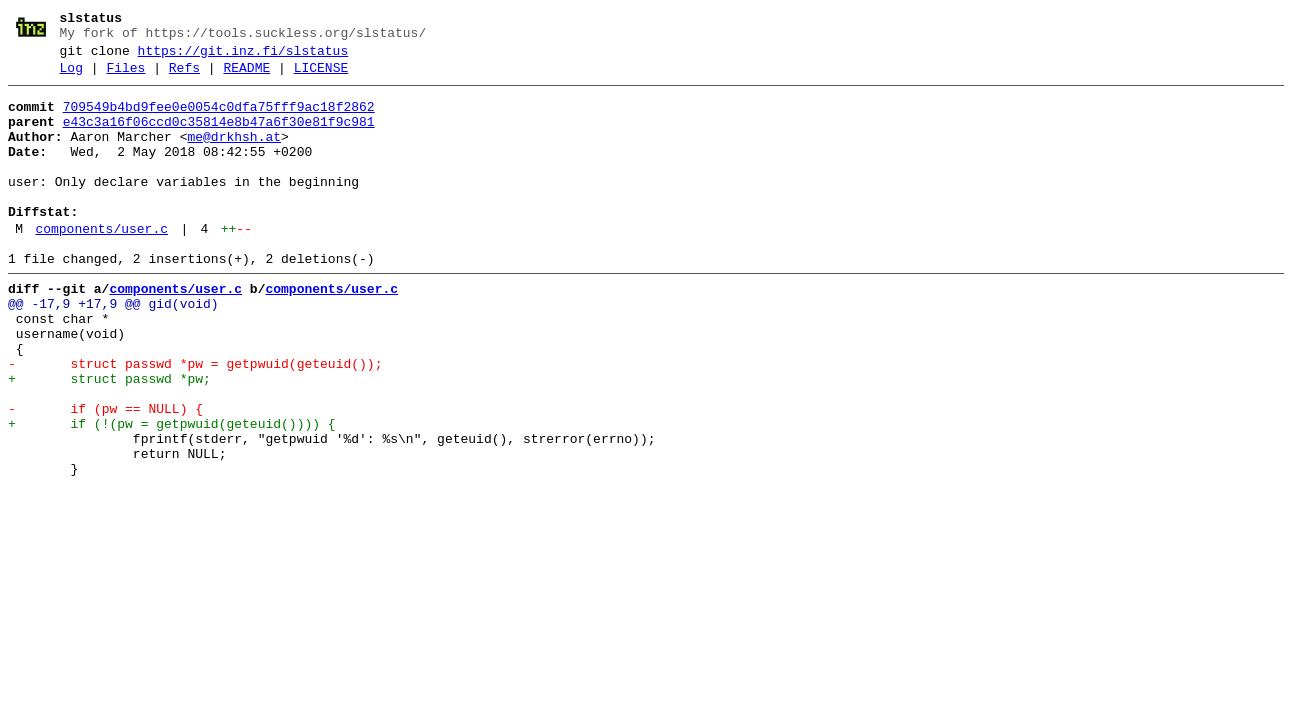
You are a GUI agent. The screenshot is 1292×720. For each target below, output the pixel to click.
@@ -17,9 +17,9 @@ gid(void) (113, 349)
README (246, 77)
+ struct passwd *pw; (109, 439)
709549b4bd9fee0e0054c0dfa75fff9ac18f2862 (219, 119)
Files (125, 77)
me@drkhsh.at (234, 155)
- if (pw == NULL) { (105, 475)
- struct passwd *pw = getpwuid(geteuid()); (195, 421)
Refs (184, 77)
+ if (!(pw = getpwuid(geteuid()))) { (172, 493)
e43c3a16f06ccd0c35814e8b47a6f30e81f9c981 (219, 137)
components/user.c (101, 265)
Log (71, 77)
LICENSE (321, 77)
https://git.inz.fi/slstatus (243, 57)
